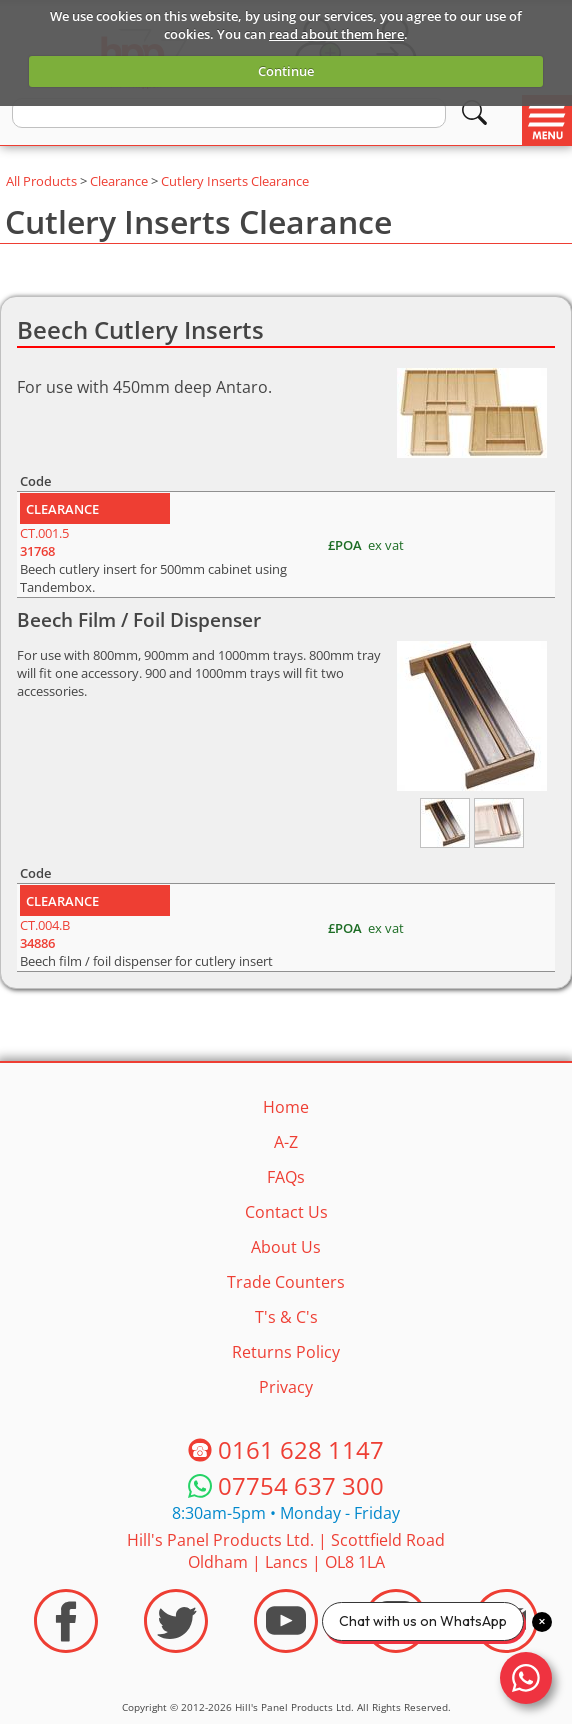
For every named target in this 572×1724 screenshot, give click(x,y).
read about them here (336, 34)
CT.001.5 (44, 542)
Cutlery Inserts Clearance (235, 181)
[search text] (229, 113)
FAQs (286, 1177)
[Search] (474, 112)
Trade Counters (286, 1282)
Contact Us (286, 1212)
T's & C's (286, 1317)
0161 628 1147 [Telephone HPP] (301, 1449)
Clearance (119, 181)
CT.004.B (45, 934)
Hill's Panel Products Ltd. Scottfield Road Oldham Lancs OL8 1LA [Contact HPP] (286, 1551)
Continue (286, 71)
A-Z (286, 1142)
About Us (286, 1247)
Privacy (286, 1387)
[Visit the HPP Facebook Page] (66, 1621)
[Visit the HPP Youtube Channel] (286, 1621)
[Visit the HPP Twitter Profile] (176, 1621)
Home (286, 1107)
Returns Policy (286, 1352)
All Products (41, 181)
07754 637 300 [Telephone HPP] (301, 1485)
